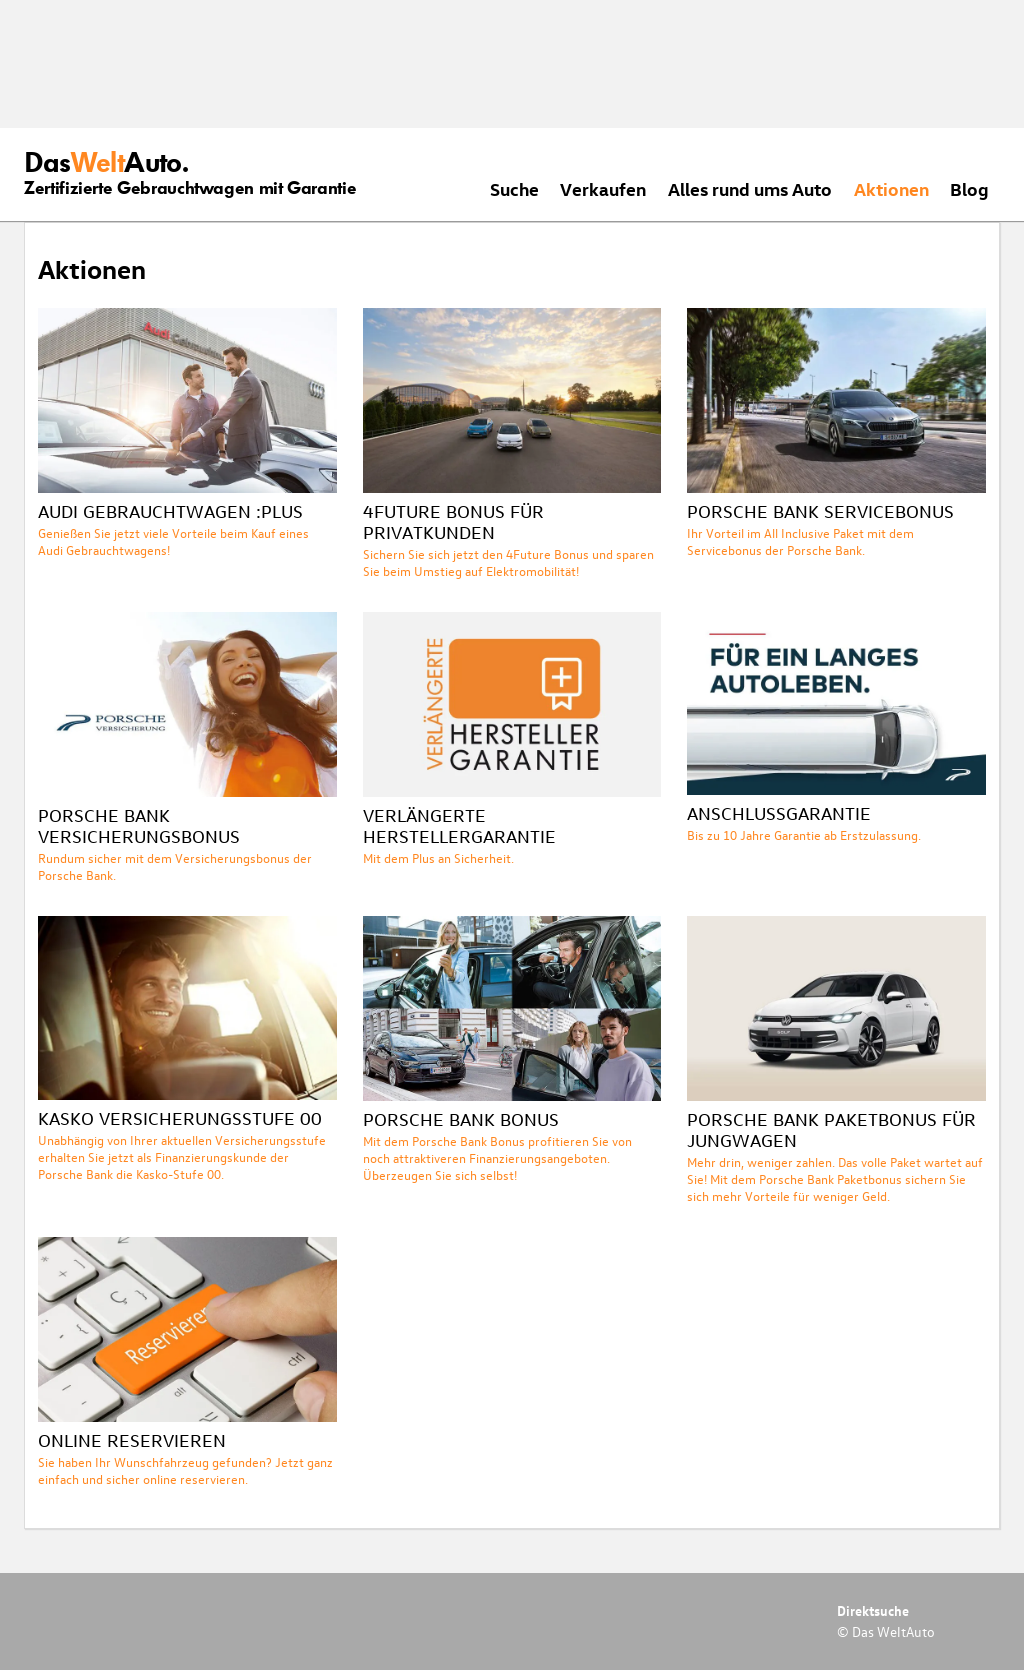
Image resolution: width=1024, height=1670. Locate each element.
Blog (969, 188)
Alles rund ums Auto (750, 188)
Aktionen (891, 188)
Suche (514, 188)
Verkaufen (603, 188)
